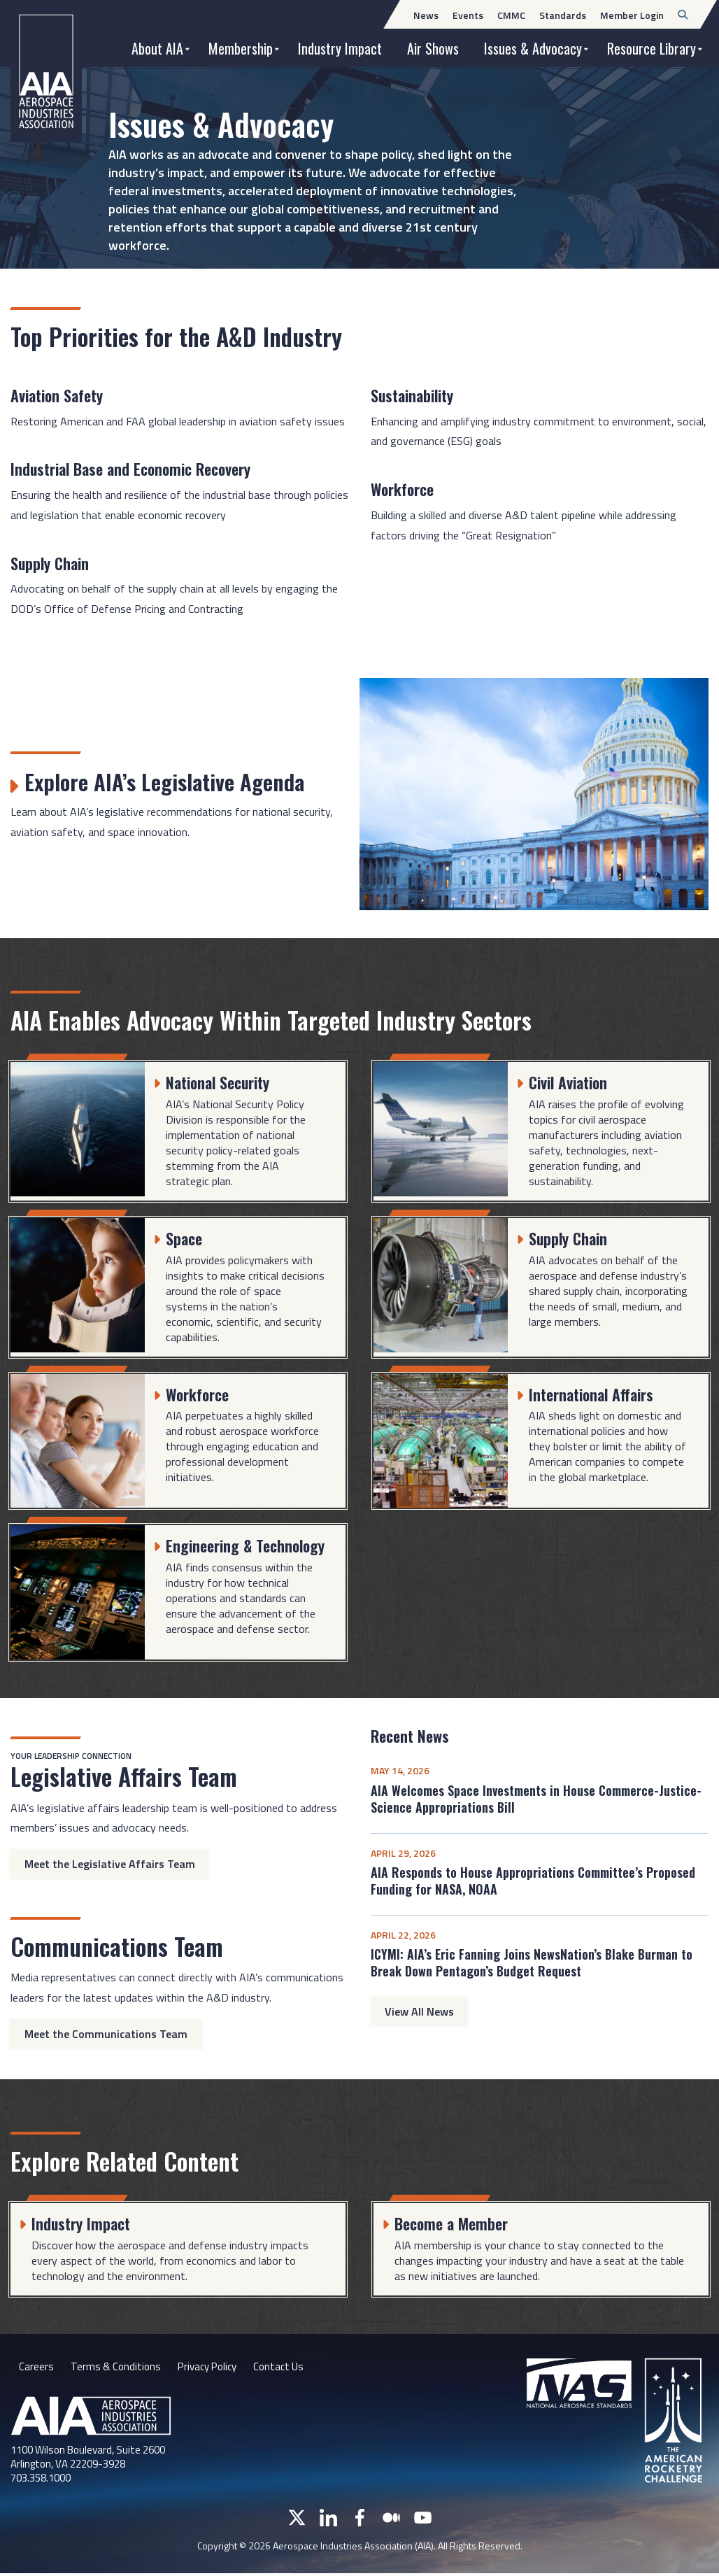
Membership (240, 48)
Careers (36, 2367)
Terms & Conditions (117, 2367)
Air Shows (433, 48)
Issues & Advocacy (533, 48)
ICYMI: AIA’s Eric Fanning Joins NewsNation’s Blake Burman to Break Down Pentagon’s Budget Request (531, 1962)
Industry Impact (340, 48)
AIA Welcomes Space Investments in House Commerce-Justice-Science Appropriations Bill (536, 1799)
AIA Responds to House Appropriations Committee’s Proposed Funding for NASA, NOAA (533, 1880)
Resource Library (651, 48)
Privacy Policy (212, 2367)
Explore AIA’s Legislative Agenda (175, 780)
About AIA (157, 48)
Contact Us (288, 2367)
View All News (419, 2011)
